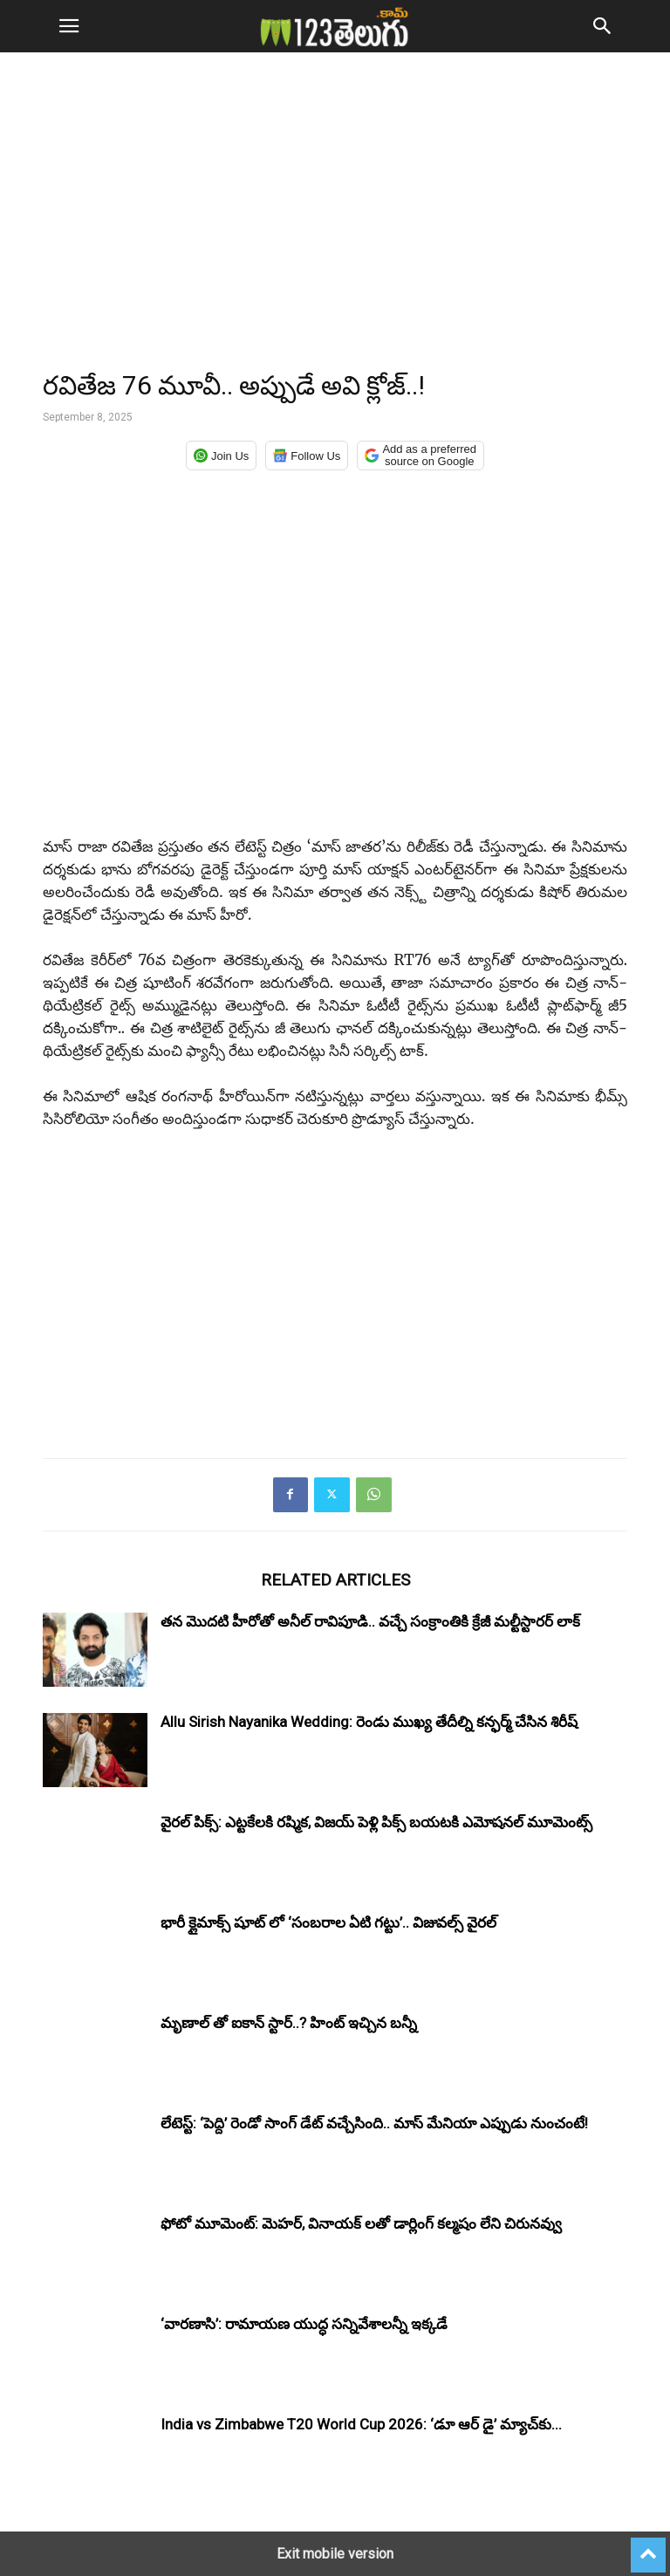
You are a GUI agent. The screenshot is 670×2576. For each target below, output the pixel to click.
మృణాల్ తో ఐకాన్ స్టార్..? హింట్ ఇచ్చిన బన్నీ (289, 2022)
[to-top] (648, 2547)
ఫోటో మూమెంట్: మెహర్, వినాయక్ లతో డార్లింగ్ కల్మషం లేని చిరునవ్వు (361, 2223)
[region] (335, 218)
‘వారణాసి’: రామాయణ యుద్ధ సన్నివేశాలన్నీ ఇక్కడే (304, 2324)
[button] (69, 26)
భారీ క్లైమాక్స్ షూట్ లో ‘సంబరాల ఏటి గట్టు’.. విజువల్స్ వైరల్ (328, 1922)
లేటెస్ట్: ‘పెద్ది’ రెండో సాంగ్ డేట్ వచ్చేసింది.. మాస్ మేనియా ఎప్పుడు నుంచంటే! (374, 2123)
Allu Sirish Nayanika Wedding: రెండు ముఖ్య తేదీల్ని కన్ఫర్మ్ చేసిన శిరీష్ (369, 1721)
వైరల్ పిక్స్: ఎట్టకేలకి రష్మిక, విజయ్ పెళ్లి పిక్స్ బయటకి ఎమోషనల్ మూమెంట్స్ (376, 1822)
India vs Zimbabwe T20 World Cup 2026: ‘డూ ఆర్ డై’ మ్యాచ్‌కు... (361, 2424)
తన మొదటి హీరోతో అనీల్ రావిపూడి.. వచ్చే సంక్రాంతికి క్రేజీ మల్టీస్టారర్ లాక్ (370, 1621)
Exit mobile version (335, 2553)
